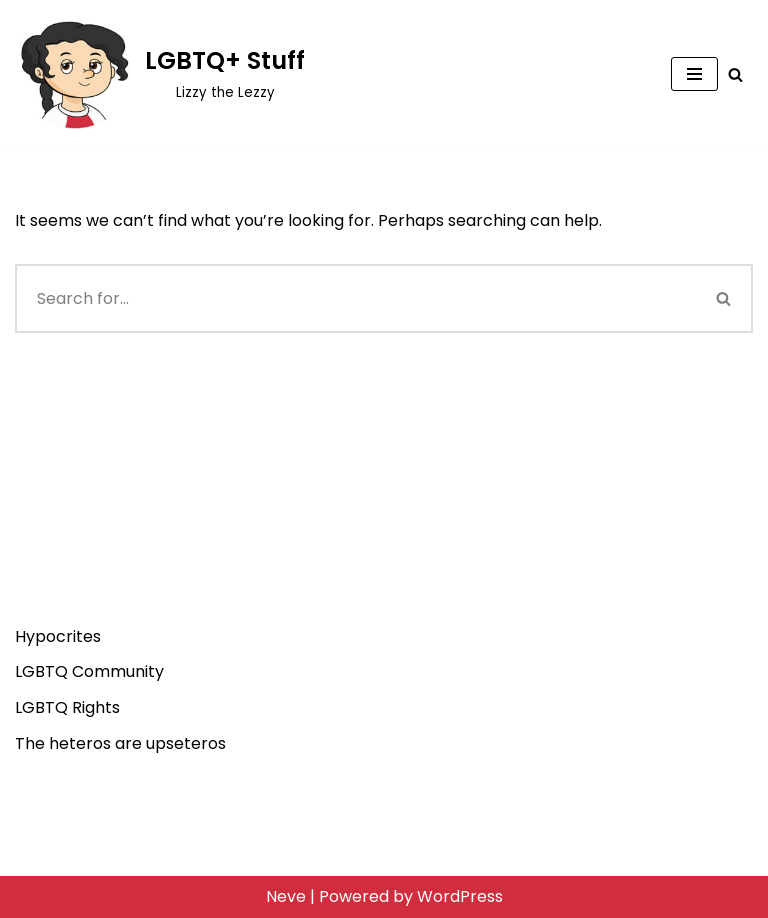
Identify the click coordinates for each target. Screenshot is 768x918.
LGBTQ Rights (67, 707)
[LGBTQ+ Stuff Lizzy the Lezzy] (160, 74)
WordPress (460, 896)
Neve (286, 896)
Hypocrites (58, 636)
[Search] (735, 74)
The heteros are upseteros (120, 743)
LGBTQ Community (89, 671)
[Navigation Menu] (694, 74)
